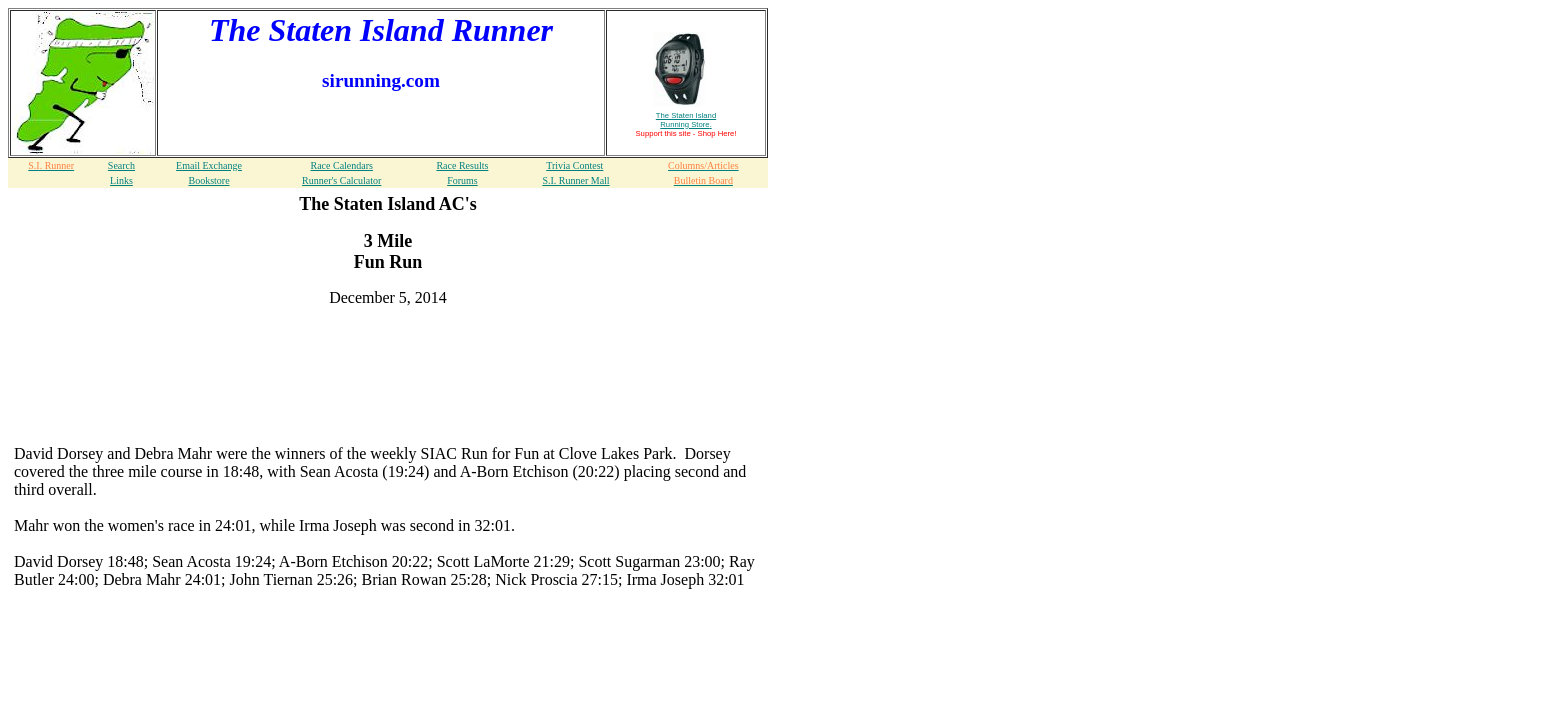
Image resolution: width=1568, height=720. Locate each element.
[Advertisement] (388, 353)
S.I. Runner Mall (575, 180)
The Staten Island (686, 120)
